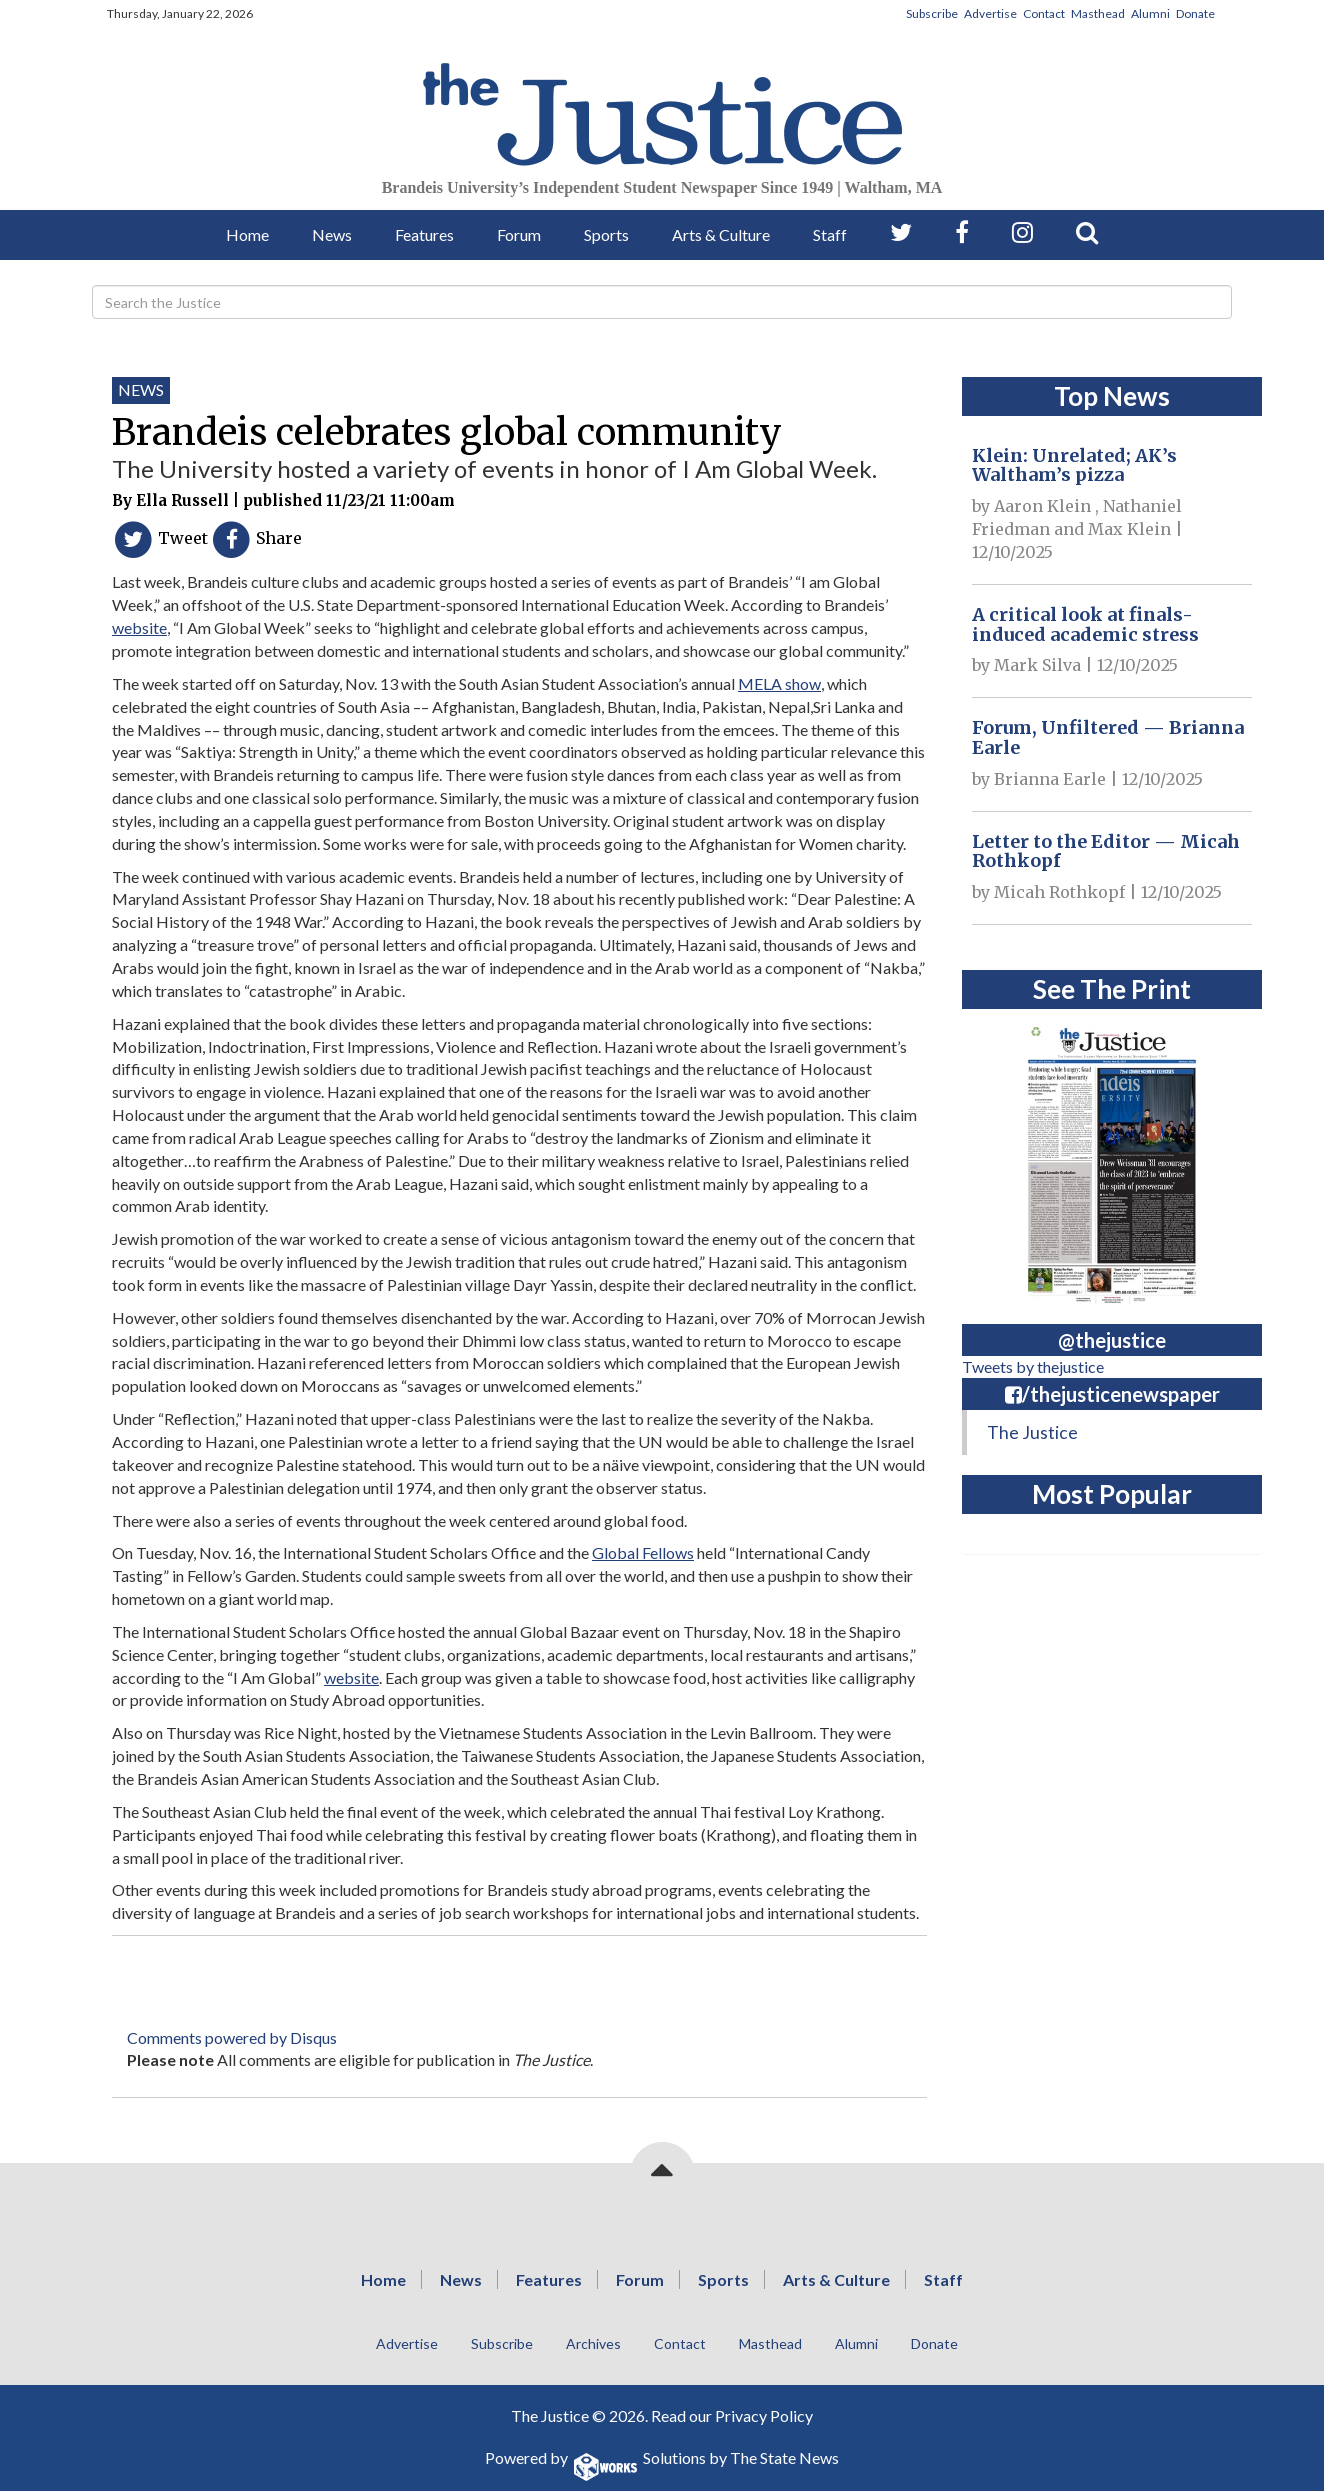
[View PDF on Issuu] (1112, 1159)
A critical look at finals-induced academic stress (1085, 624)
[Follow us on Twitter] (901, 232)
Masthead (1098, 13)
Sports (606, 234)
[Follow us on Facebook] (962, 232)
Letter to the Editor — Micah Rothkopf (1106, 851)
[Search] (662, 302)
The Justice (1032, 1432)
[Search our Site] (1087, 232)
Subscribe (932, 13)
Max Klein (1129, 529)
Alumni (1150, 13)
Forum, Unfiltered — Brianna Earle (1108, 737)
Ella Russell (182, 500)
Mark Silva (1037, 665)
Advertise (990, 13)
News (332, 234)
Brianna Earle (1050, 779)
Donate (1195, 13)
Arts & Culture (721, 234)
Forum (519, 234)
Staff (830, 234)
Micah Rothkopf (1059, 892)
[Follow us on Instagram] (1022, 232)
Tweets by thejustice (1033, 1366)
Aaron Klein (1042, 506)
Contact (1044, 13)
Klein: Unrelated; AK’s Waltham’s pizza (1074, 465)
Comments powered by (232, 2037)
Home (247, 234)
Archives (593, 2343)
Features (424, 234)
